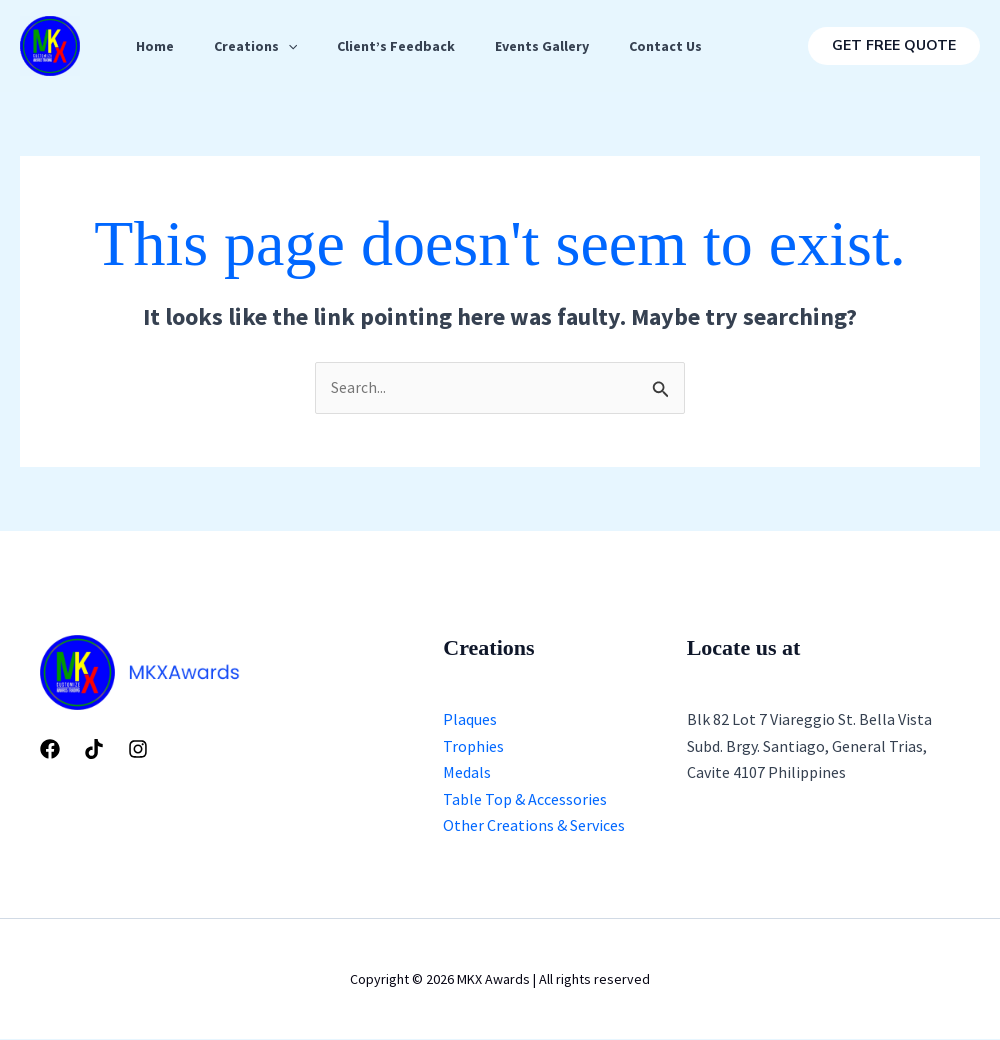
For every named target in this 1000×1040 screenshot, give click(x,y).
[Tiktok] (94, 750)
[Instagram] (138, 750)
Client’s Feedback (416, 46)
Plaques (470, 720)
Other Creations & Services (534, 826)
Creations (267, 46)
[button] (894, 46)
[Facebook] (50, 750)
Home (159, 46)
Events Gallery (570, 46)
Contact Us (701, 46)
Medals (467, 773)
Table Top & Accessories (525, 799)
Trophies (473, 747)
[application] (300, 46)
